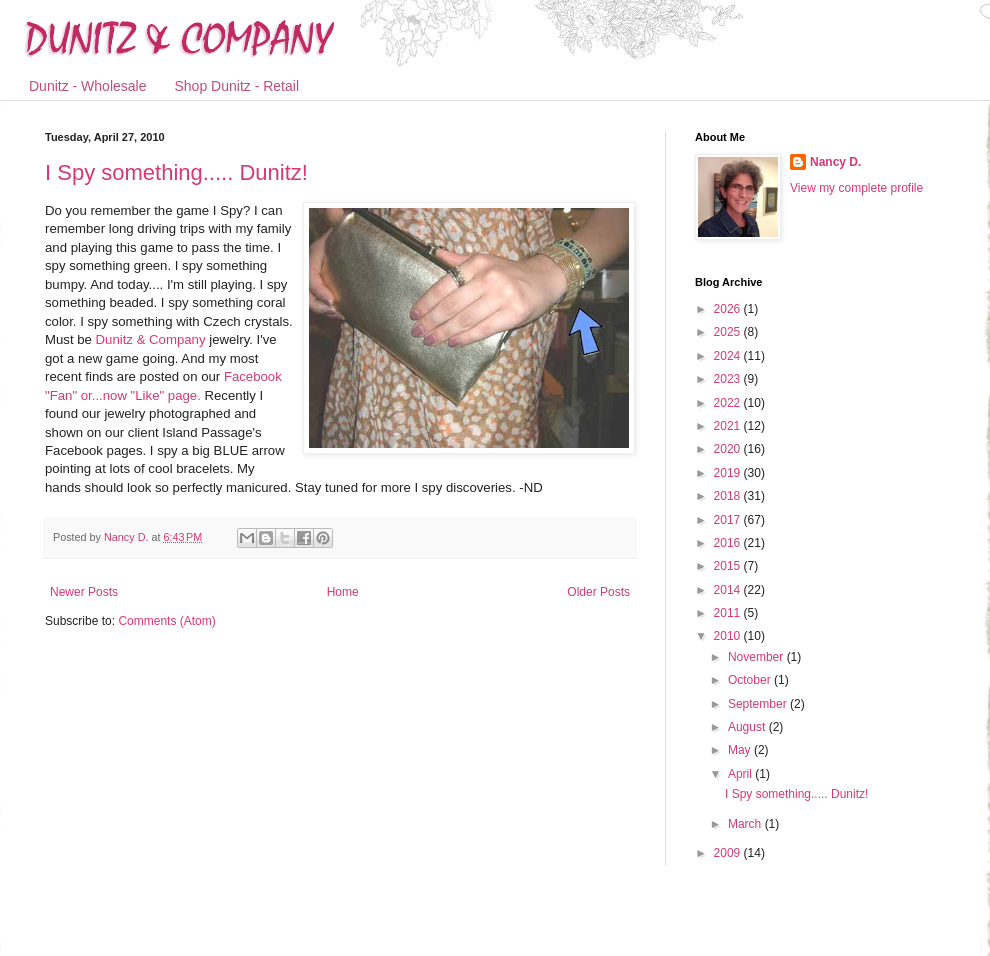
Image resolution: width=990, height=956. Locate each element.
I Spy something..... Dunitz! (176, 172)
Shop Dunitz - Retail (237, 86)
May (741, 750)
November (757, 657)
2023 (729, 379)
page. (184, 395)
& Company (151, 339)
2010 (729, 636)
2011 (729, 613)
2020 (729, 449)
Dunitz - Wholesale (88, 86)
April (741, 774)
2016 (729, 543)
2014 (729, 590)
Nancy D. (835, 162)
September (759, 704)
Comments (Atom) (166, 621)
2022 (729, 403)
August (748, 727)
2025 (729, 332)
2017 (729, 520)
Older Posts (598, 592)
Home (343, 592)
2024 (729, 356)
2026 (729, 309)
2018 (729, 496)
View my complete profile (856, 188)
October (751, 680)
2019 (729, 473)
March (746, 824)
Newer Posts (84, 592)
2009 (729, 853)
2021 (729, 426)
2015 (729, 566)
